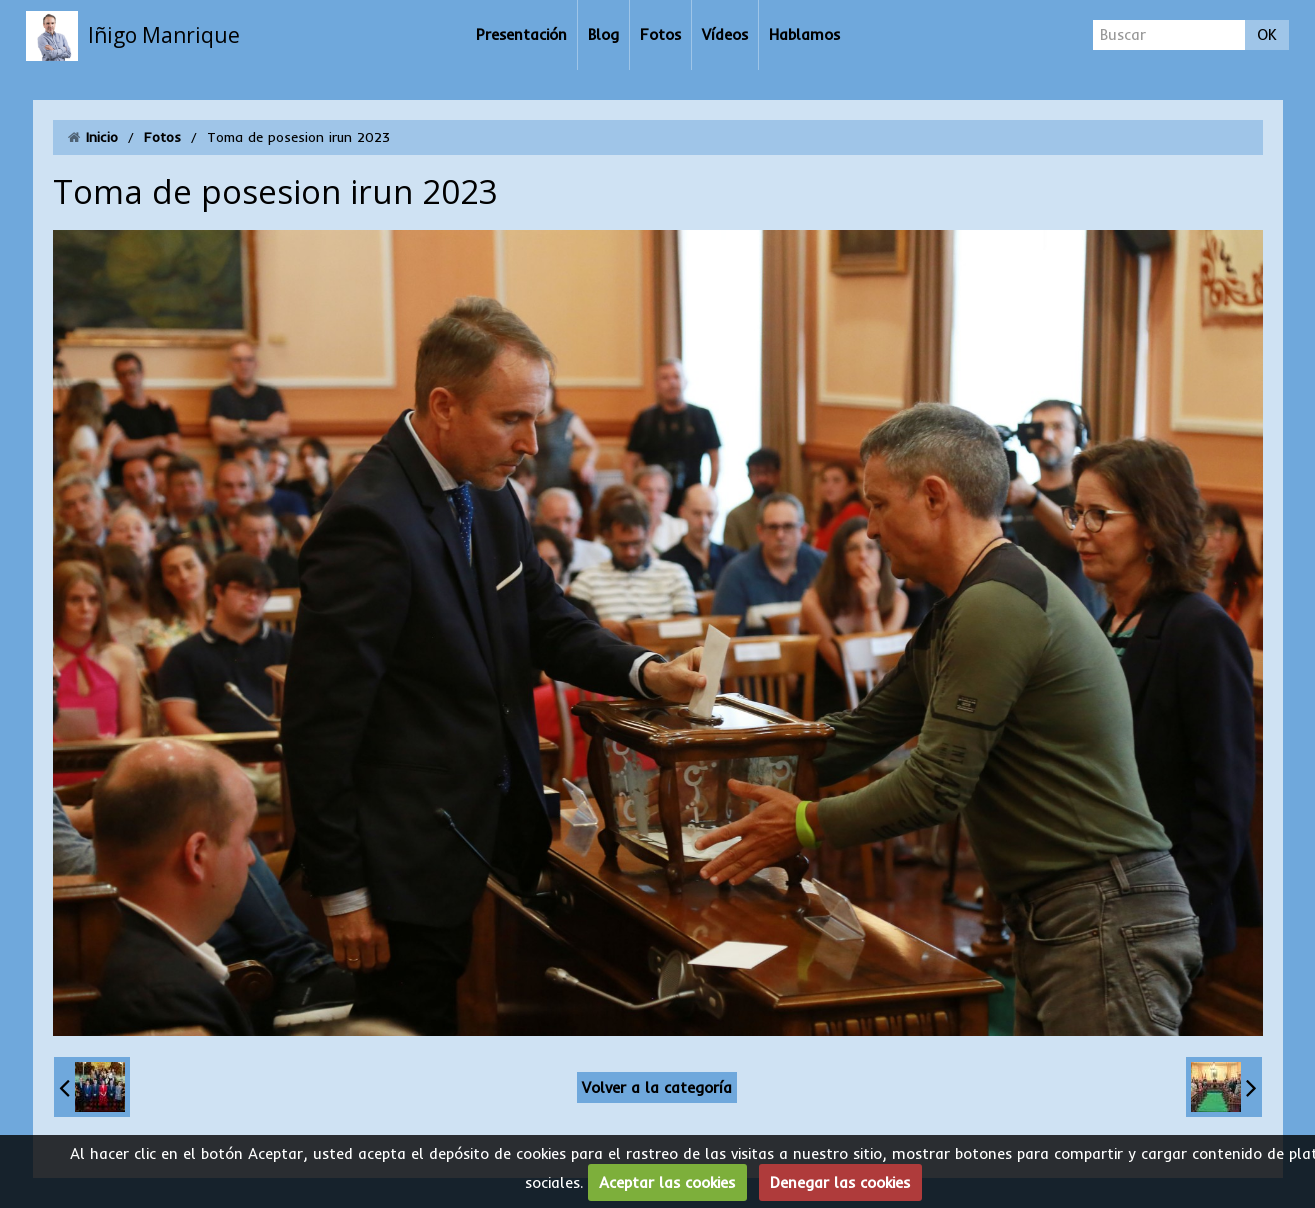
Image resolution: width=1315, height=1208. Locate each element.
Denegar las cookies (840, 1182)
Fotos (660, 34)
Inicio (102, 137)
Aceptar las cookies (667, 1182)
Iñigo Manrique (164, 35)
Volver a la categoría (657, 1087)
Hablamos (804, 34)
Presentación (521, 34)
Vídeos (725, 34)
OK (1267, 34)
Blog (603, 34)
